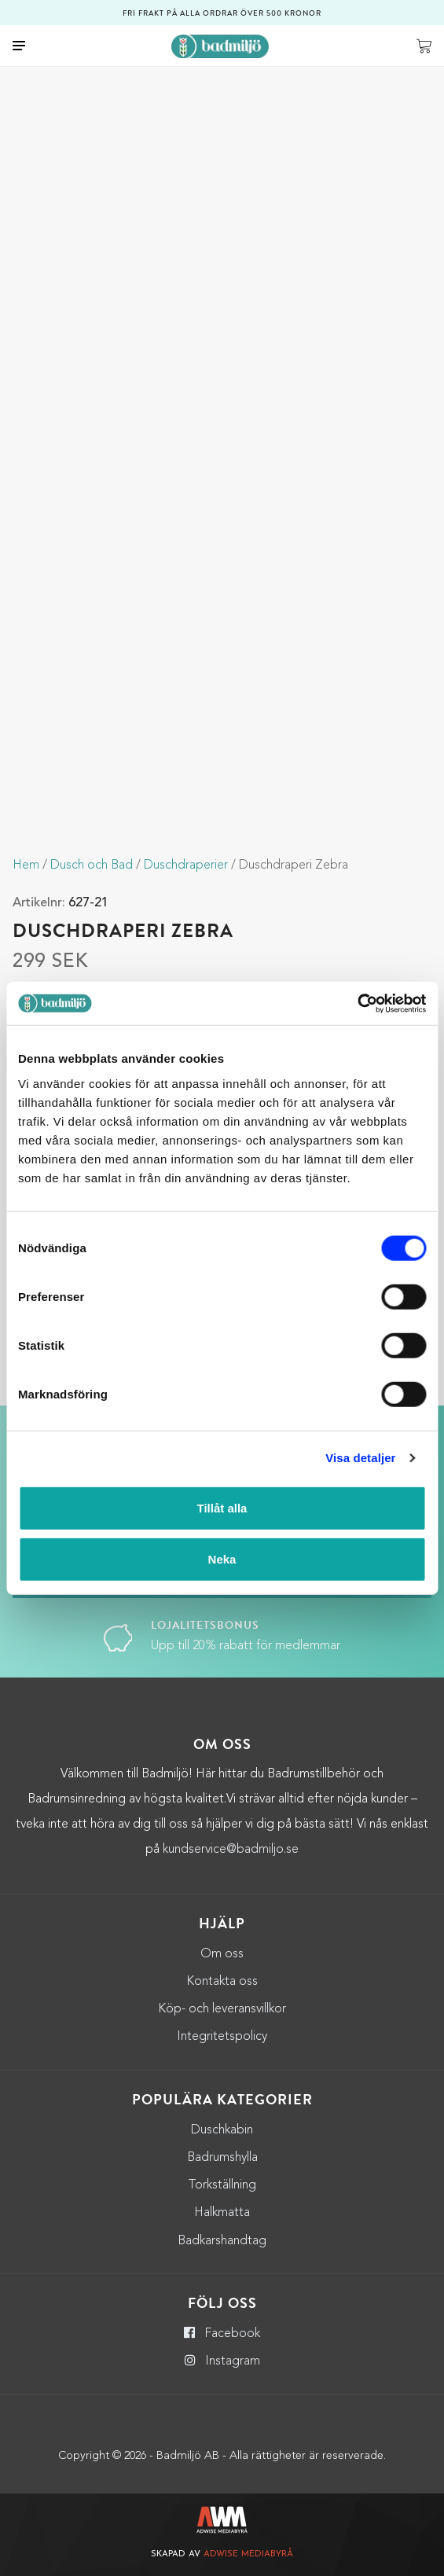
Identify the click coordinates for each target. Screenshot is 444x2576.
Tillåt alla (222, 1507)
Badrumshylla (222, 2158)
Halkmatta (222, 2213)
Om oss (222, 1954)
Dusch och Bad (91, 865)
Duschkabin (222, 2130)
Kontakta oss (222, 1981)
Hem (26, 865)
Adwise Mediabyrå (248, 2554)
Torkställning (222, 2185)
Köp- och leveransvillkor (222, 2009)
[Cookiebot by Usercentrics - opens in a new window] (357, 1003)
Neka (222, 1559)
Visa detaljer (360, 1457)
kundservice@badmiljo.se (231, 1849)
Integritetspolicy (222, 2036)
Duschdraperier (186, 865)
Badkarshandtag (222, 2241)
